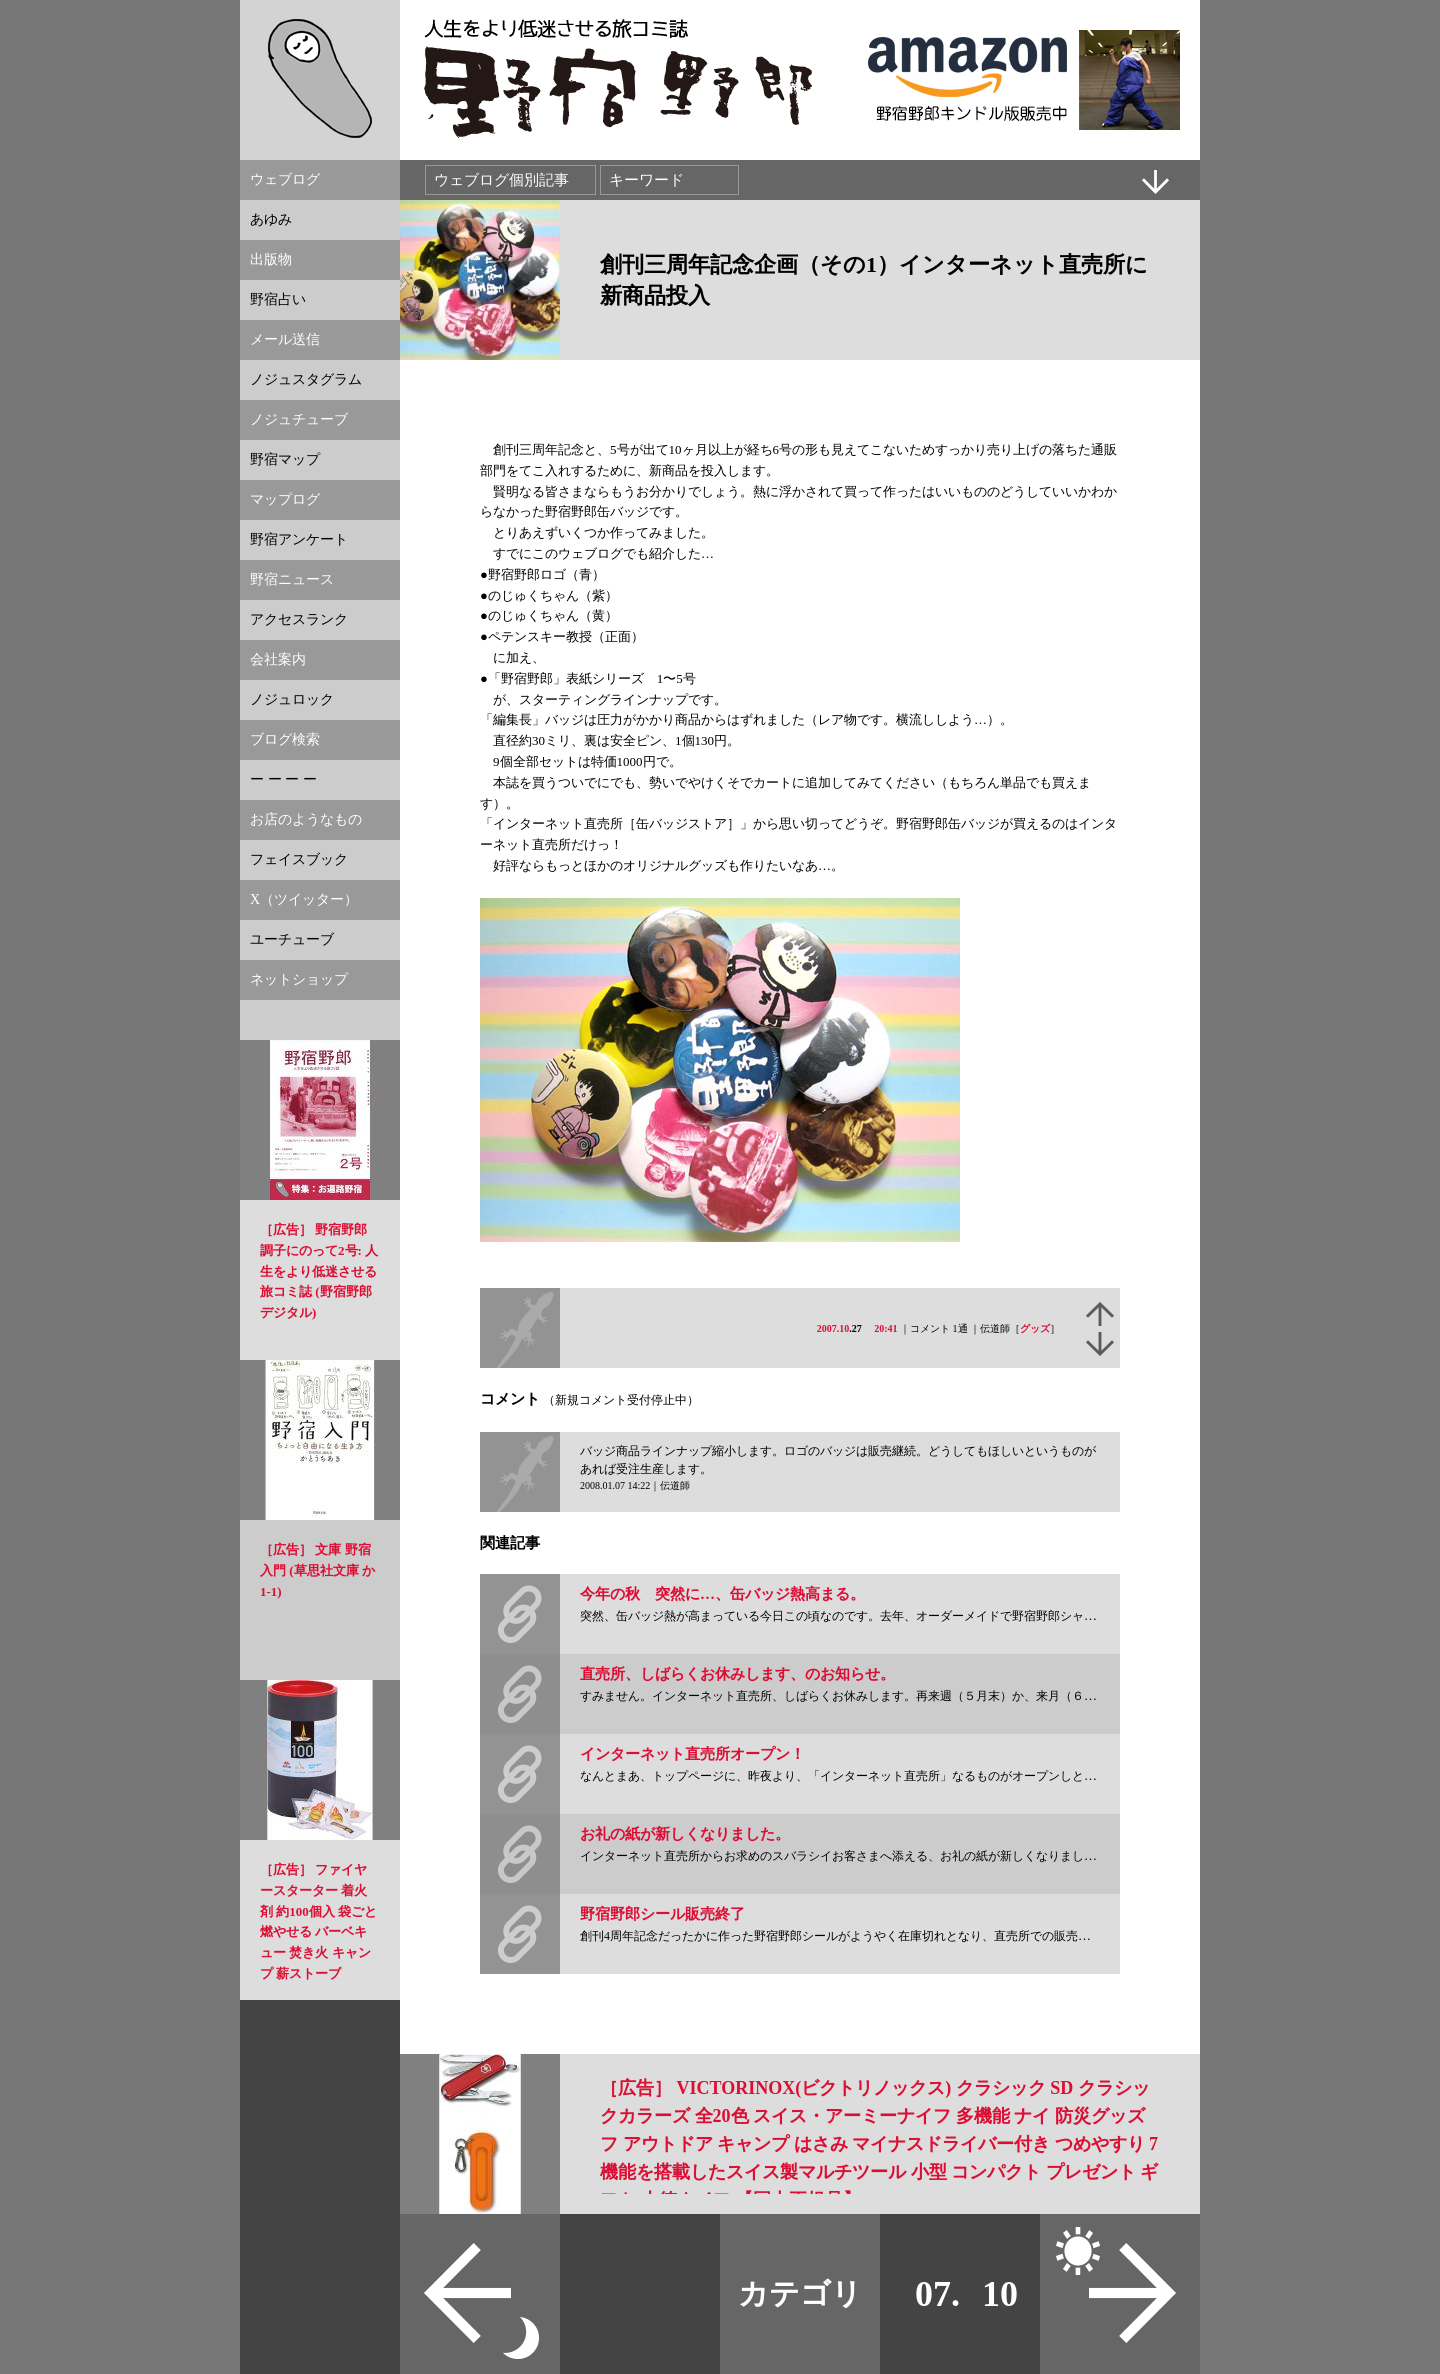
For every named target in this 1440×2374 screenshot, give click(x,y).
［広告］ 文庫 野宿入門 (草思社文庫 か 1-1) (317, 1570)
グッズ (1035, 1328)
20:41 (885, 1328)
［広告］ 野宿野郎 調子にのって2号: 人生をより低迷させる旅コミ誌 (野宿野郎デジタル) (319, 1271)
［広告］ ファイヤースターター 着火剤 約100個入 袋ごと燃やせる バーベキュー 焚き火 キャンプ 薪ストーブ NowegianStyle (318, 1932)
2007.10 (833, 1328)
